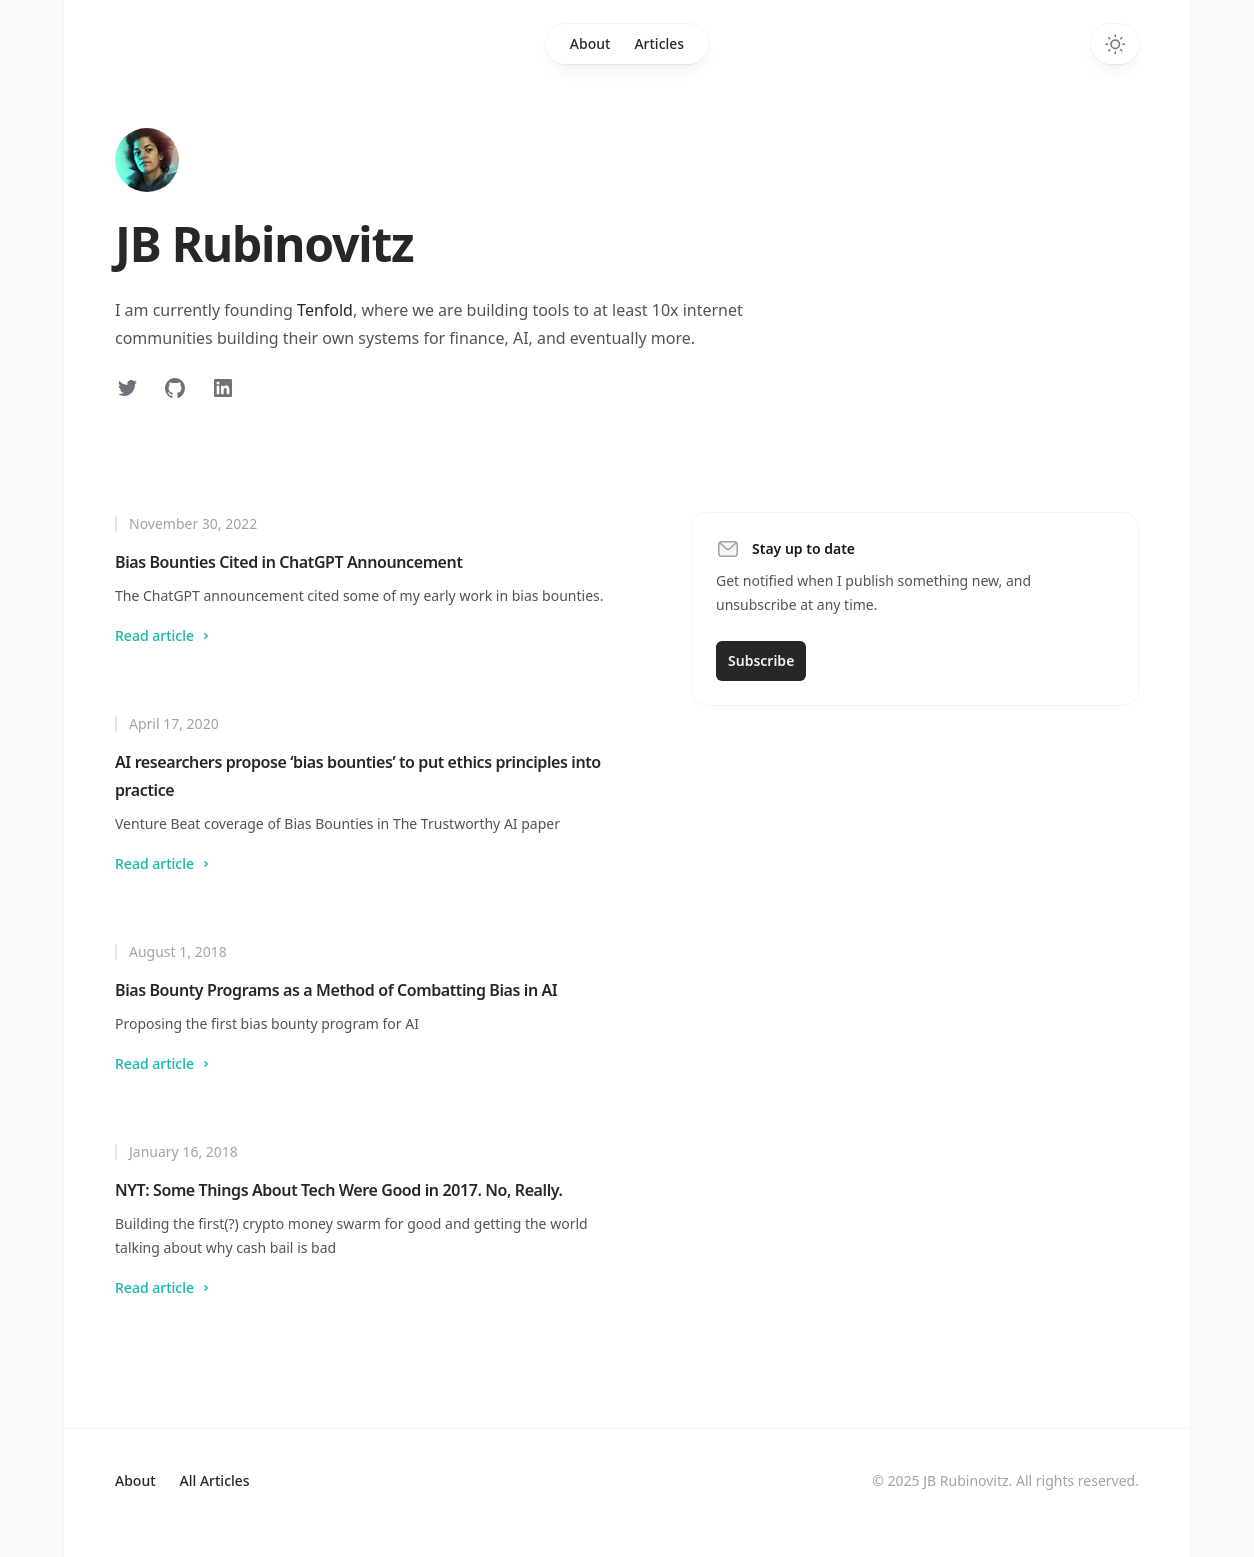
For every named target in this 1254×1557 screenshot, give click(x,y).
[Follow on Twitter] (127, 388)
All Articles (215, 1480)
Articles (659, 43)
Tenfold (325, 310)
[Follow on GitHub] (175, 388)
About (590, 43)
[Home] (147, 160)
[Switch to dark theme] (1115, 44)
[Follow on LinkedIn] (223, 388)
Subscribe (761, 660)
